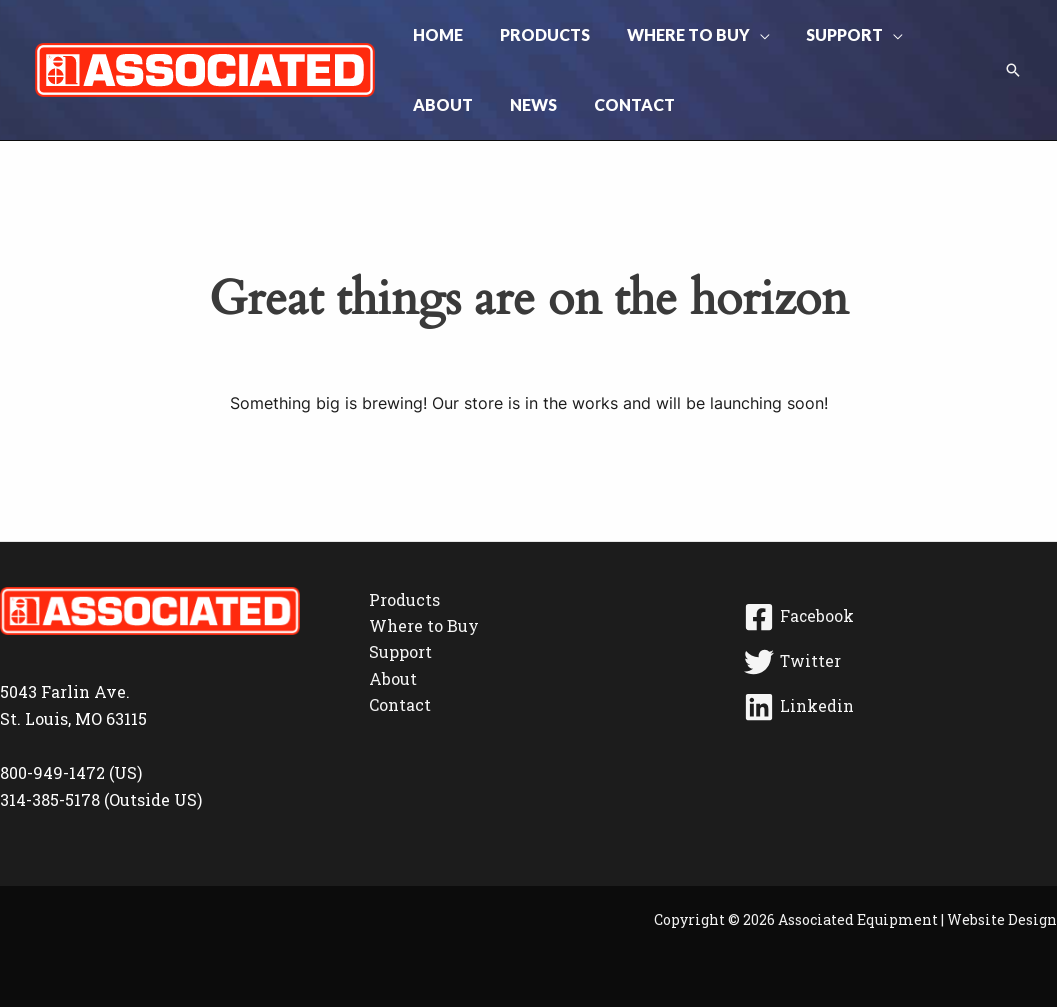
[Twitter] (897, 662)
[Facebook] (897, 617)
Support (400, 651)
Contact (400, 704)
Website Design (1002, 919)
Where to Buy (424, 625)
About (393, 678)
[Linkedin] (897, 707)
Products (404, 599)
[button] (748, 35)
